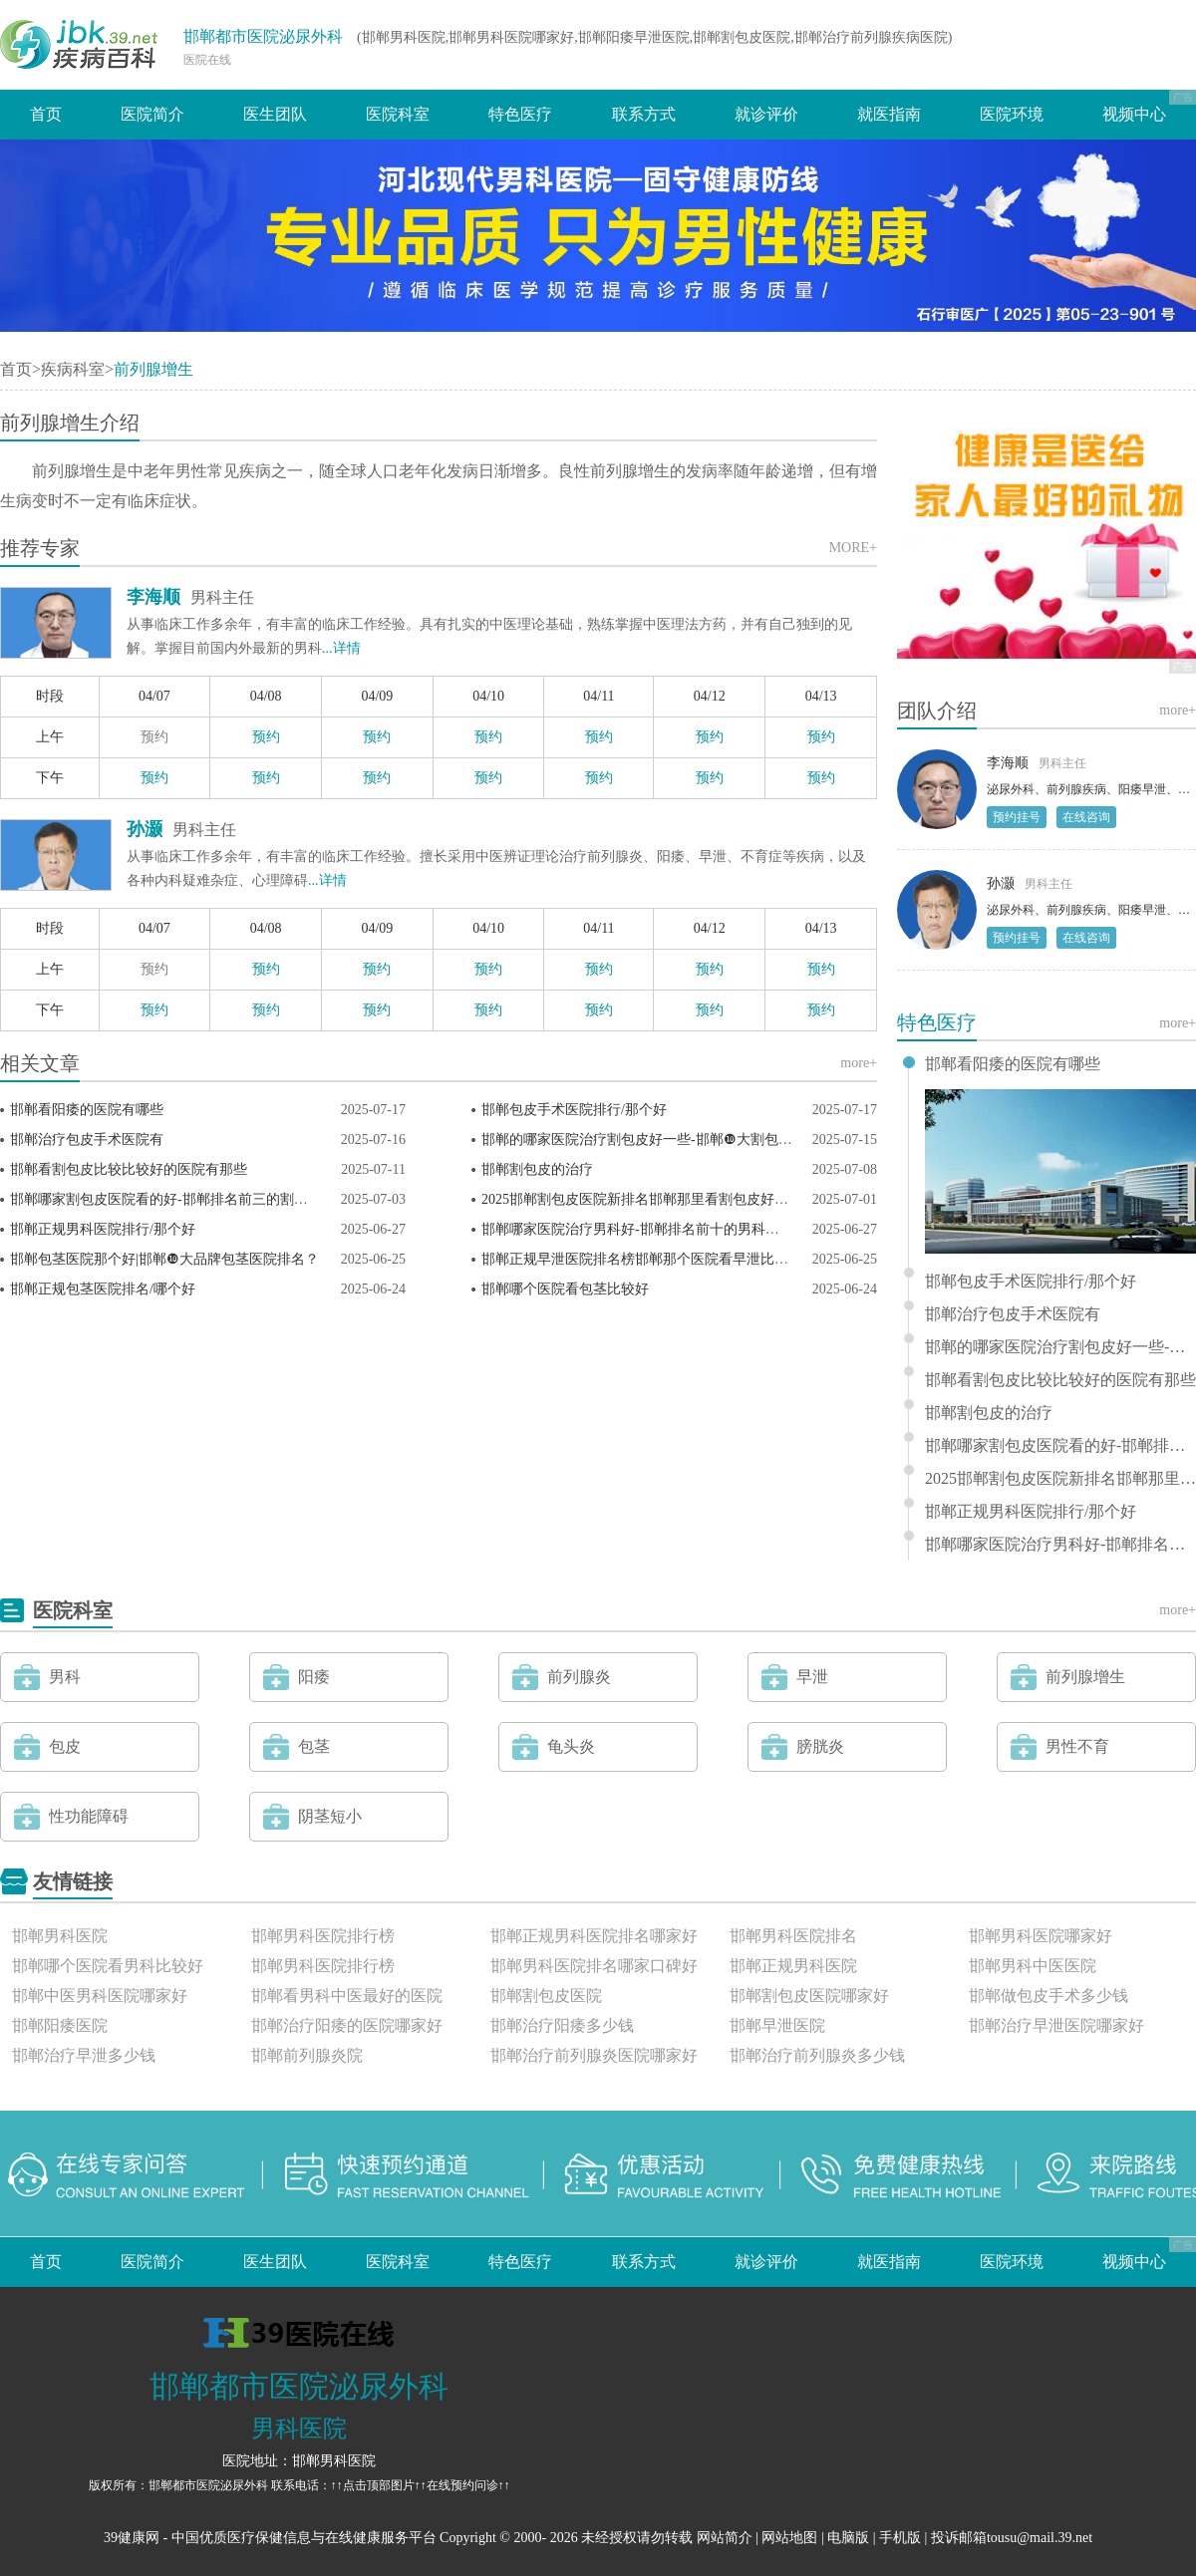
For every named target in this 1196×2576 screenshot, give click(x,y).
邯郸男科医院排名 (793, 1935)
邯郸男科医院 (60, 1935)
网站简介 (724, 2537)
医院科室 (398, 114)
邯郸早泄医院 (777, 2025)
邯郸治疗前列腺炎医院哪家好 (594, 2055)
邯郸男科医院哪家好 (1040, 1935)
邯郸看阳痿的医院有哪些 (86, 1109)
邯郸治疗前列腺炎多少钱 (817, 2055)
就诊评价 (766, 114)
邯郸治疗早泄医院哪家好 (1056, 2025)
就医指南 (889, 114)
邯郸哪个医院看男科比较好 (107, 1965)
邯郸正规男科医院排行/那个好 (102, 1229)
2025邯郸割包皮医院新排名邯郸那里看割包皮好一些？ (648, 1199)
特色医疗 (520, 114)
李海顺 (153, 597)
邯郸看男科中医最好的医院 (347, 1995)
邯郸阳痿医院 (60, 2025)
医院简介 (152, 114)
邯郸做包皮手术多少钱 (1048, 1995)
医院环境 (1012, 114)
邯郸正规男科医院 (793, 1965)
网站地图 (789, 2537)
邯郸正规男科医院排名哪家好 (594, 1935)
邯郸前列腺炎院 (307, 2055)
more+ (858, 1062)
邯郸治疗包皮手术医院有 (86, 1139)
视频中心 (1134, 114)
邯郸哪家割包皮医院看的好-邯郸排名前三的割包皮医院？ (187, 1199)
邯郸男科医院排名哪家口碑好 (594, 1965)
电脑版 (848, 2537)
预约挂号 (1017, 817)
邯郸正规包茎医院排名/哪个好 (102, 1289)
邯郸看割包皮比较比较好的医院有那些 (128, 1169)
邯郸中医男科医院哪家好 (99, 1995)
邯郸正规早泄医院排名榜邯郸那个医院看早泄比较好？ (648, 1259)
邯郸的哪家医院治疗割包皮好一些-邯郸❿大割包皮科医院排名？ (678, 1139)
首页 (46, 114)
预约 (154, 736)
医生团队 (275, 114)
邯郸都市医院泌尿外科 (263, 36)
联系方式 (644, 114)
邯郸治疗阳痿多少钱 (562, 2025)
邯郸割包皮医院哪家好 (809, 1995)
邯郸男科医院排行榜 (323, 1935)
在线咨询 (1086, 817)
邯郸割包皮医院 (546, 1995)
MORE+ (853, 547)
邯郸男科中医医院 (1032, 1965)
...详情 (341, 648)
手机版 (900, 2537)
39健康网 (131, 2537)
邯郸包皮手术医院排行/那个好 (574, 1109)
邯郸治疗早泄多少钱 (83, 2055)
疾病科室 (73, 369)
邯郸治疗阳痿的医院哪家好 (347, 2025)
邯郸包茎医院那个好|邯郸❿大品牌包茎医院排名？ (164, 1259)
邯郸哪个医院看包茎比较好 (565, 1289)
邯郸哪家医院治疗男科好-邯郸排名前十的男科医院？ (644, 1229)
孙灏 (144, 829)
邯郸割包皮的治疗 (537, 1169)
